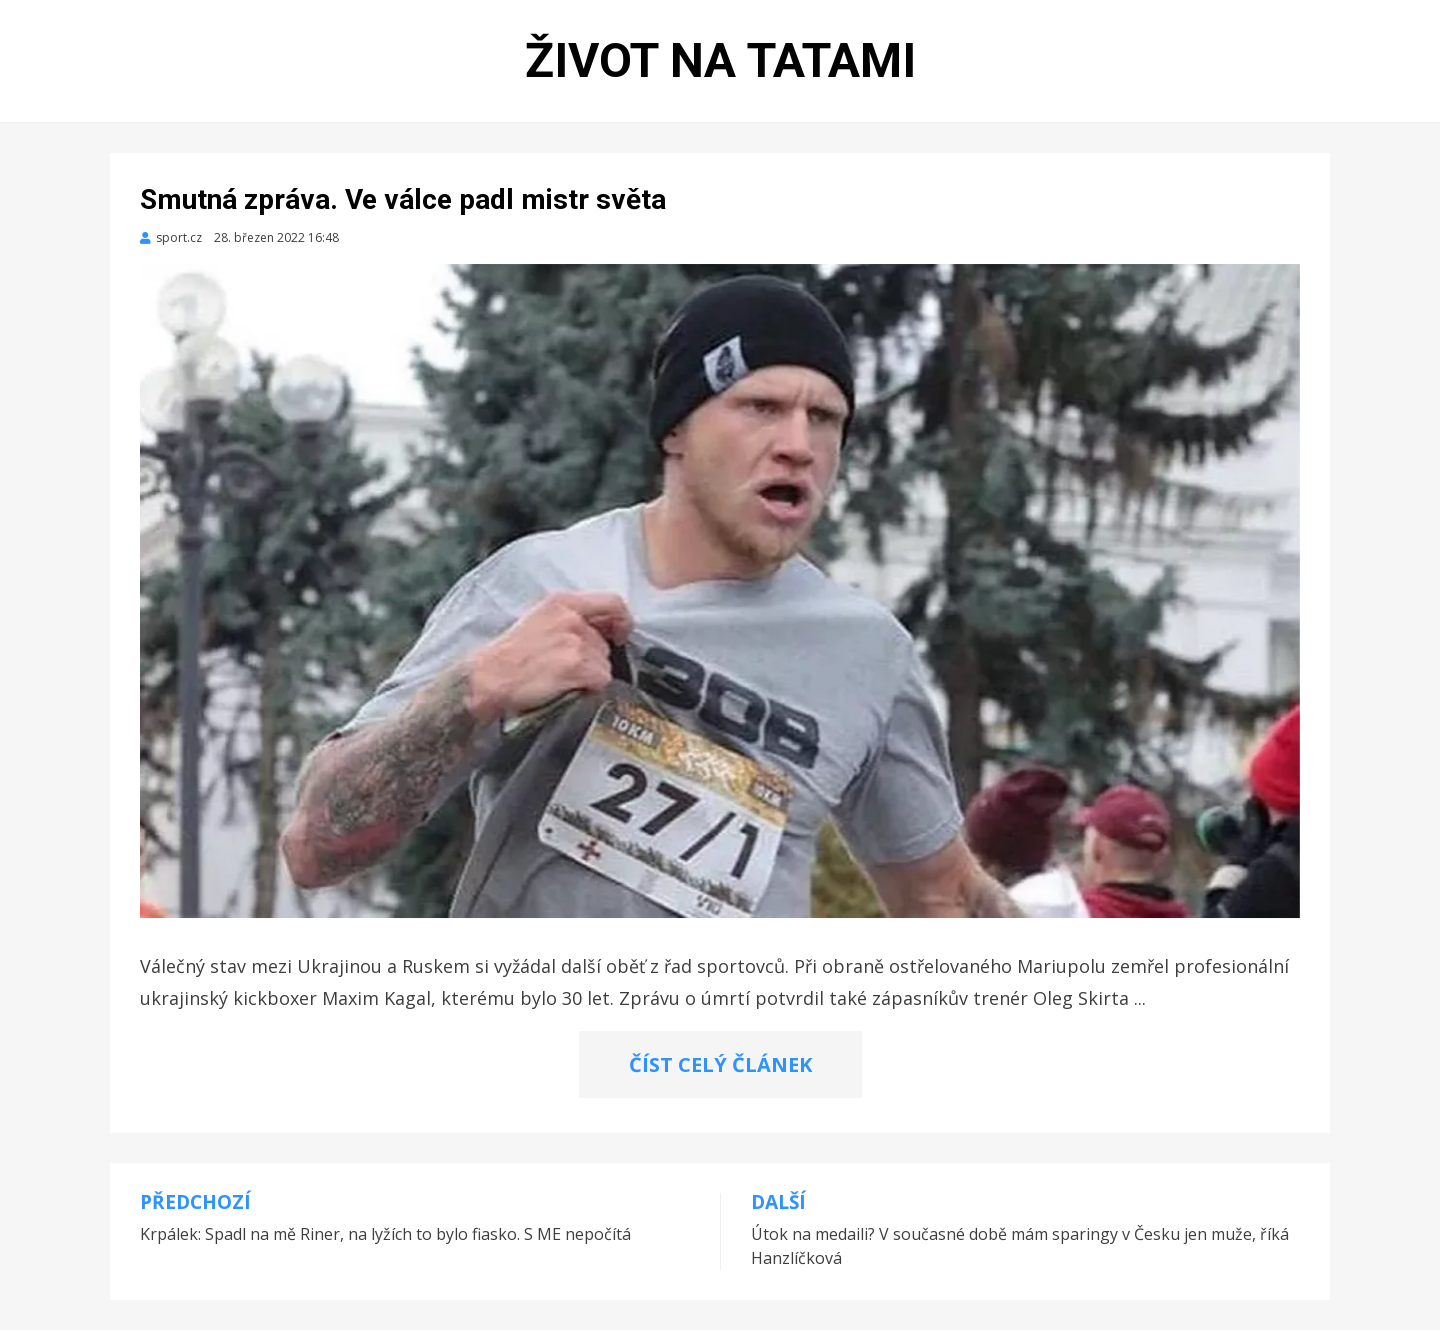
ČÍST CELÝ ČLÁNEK (720, 1064)
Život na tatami (720, 60)
